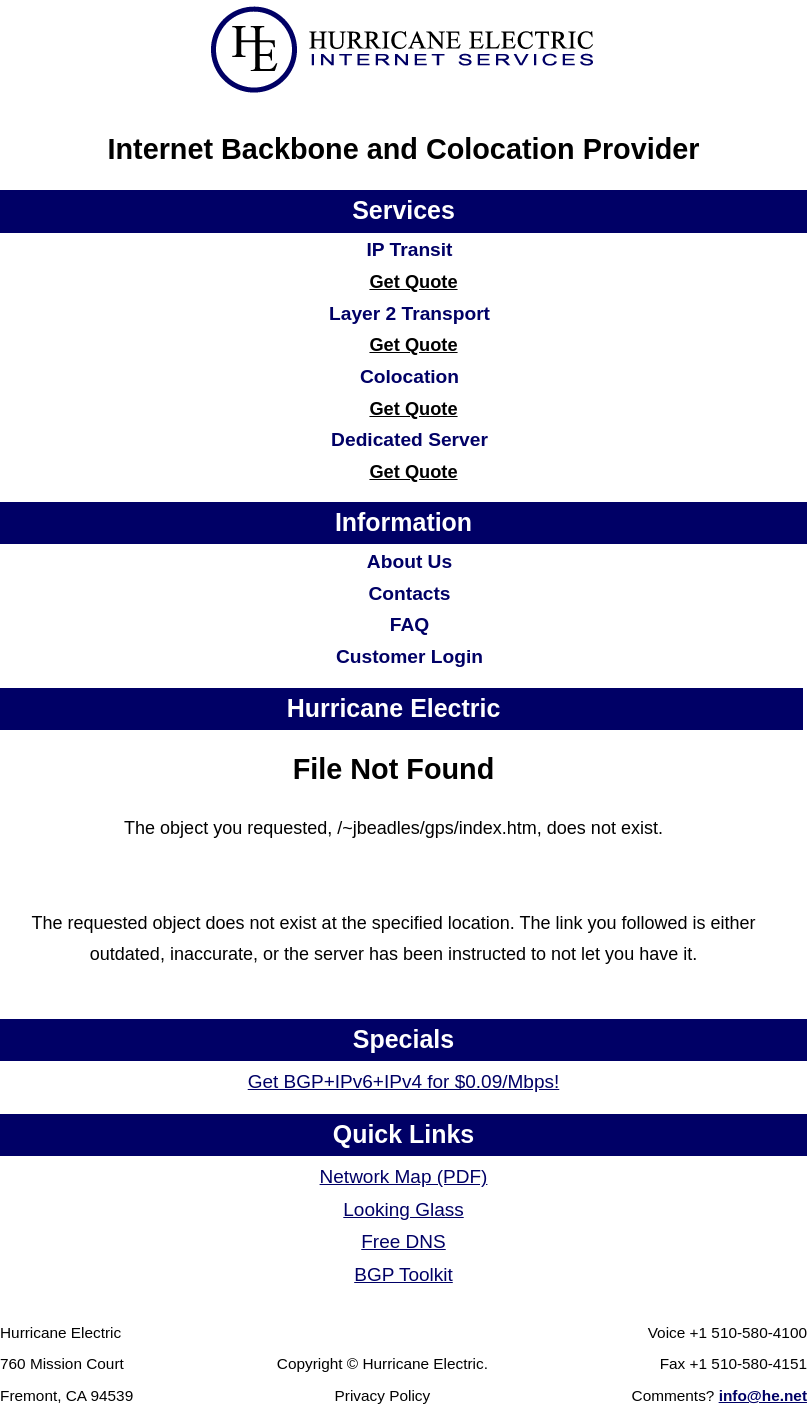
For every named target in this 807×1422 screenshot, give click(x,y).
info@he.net (763, 1395)
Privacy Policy (383, 1395)
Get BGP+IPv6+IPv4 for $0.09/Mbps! (404, 1081)
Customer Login (409, 656)
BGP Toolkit (403, 1274)
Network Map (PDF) (404, 1176)
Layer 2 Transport (409, 313)
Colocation (409, 376)
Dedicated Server (409, 439)
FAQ (409, 624)
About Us (409, 561)
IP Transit (409, 249)
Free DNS (403, 1241)
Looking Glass (403, 1209)
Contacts (409, 593)
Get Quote (413, 281)
